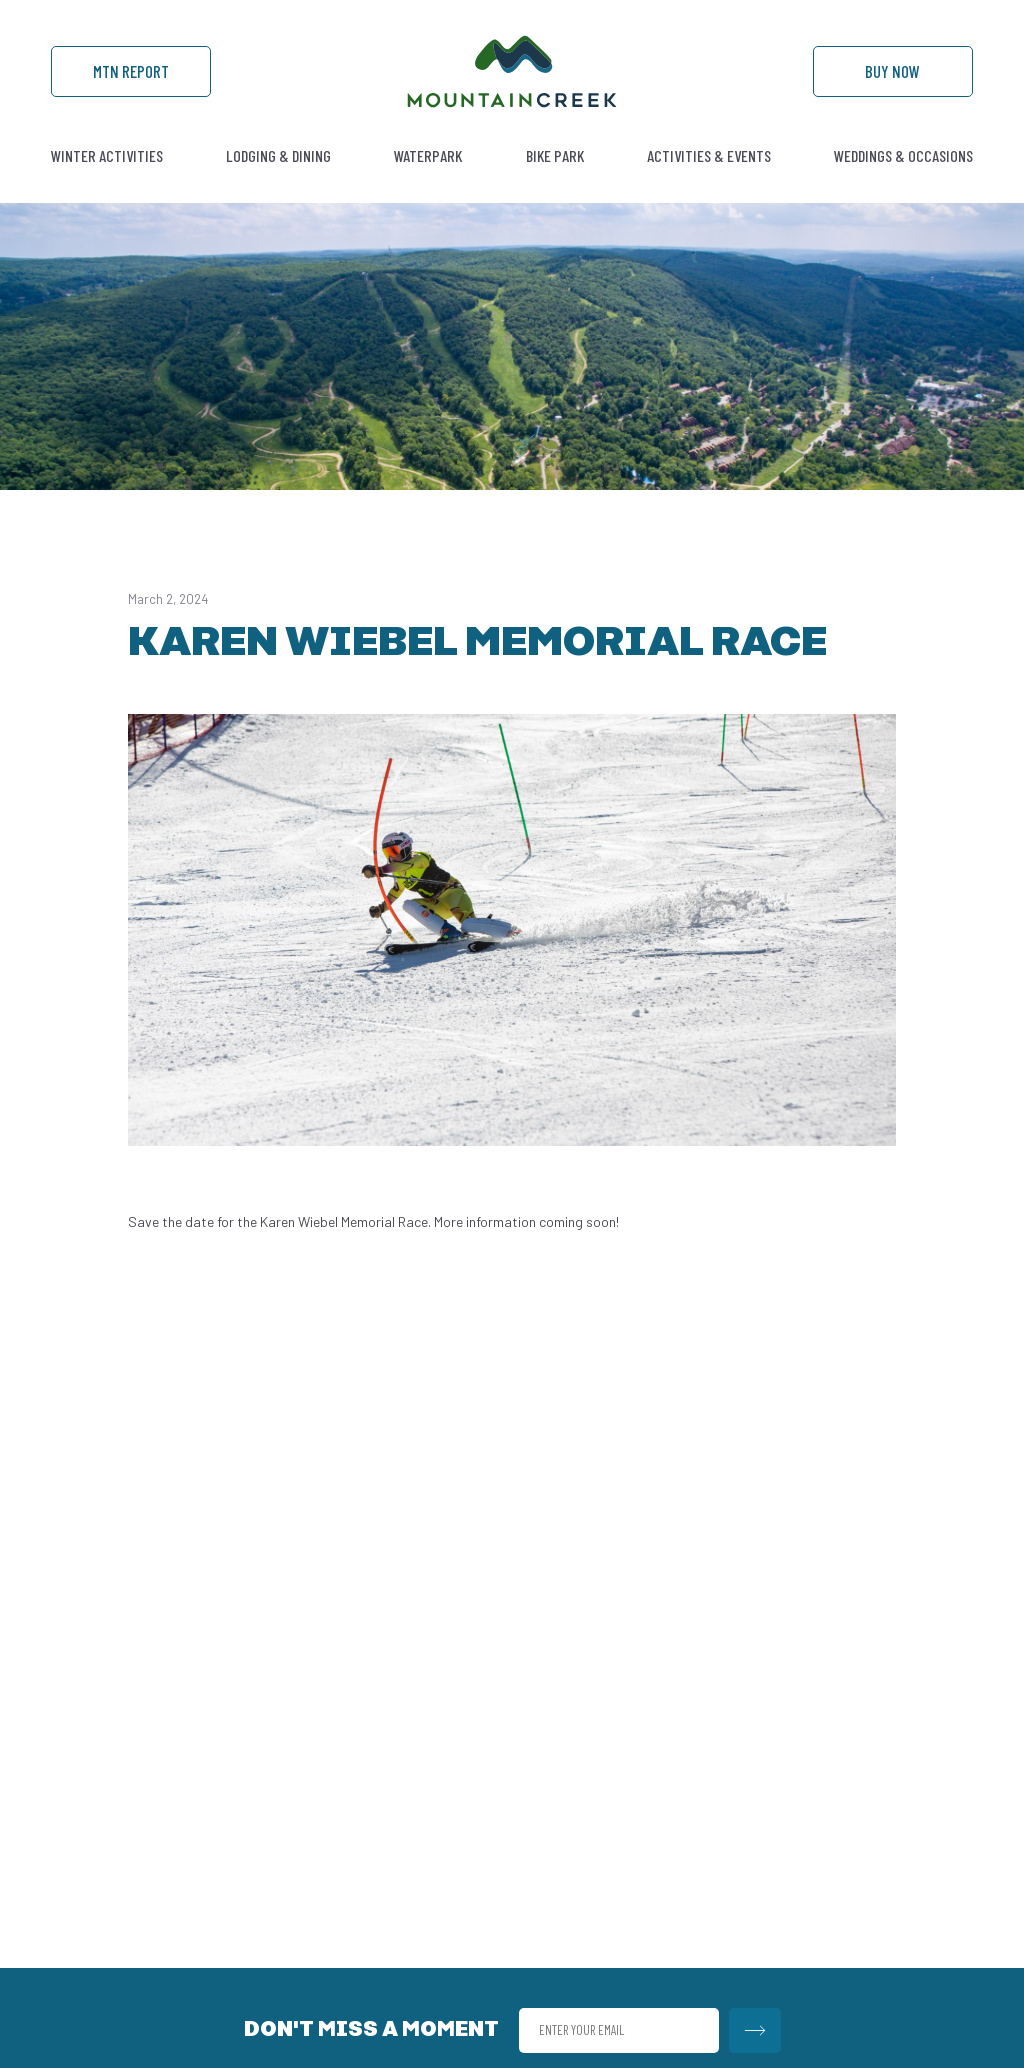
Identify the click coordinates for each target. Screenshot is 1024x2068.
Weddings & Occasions (903, 155)
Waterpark (428, 155)
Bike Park (555, 155)
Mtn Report (131, 71)
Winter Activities (107, 155)
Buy (892, 71)
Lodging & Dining (278, 155)
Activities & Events (709, 155)
